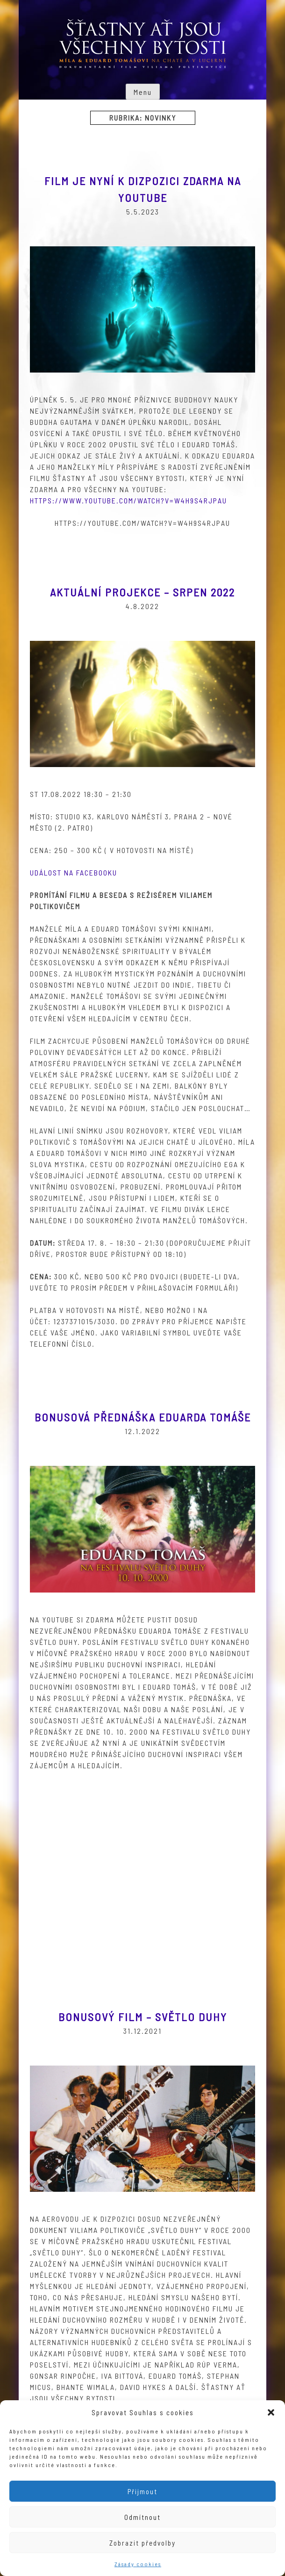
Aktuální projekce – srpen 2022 (142, 592)
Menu (143, 91)
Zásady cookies (137, 2564)
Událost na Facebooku (73, 872)
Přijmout (142, 2491)
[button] (271, 2412)
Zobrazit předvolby (142, 2543)
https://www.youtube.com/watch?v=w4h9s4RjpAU (128, 500)
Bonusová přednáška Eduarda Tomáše (143, 1417)
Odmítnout (142, 2517)
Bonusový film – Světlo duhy (142, 2016)
